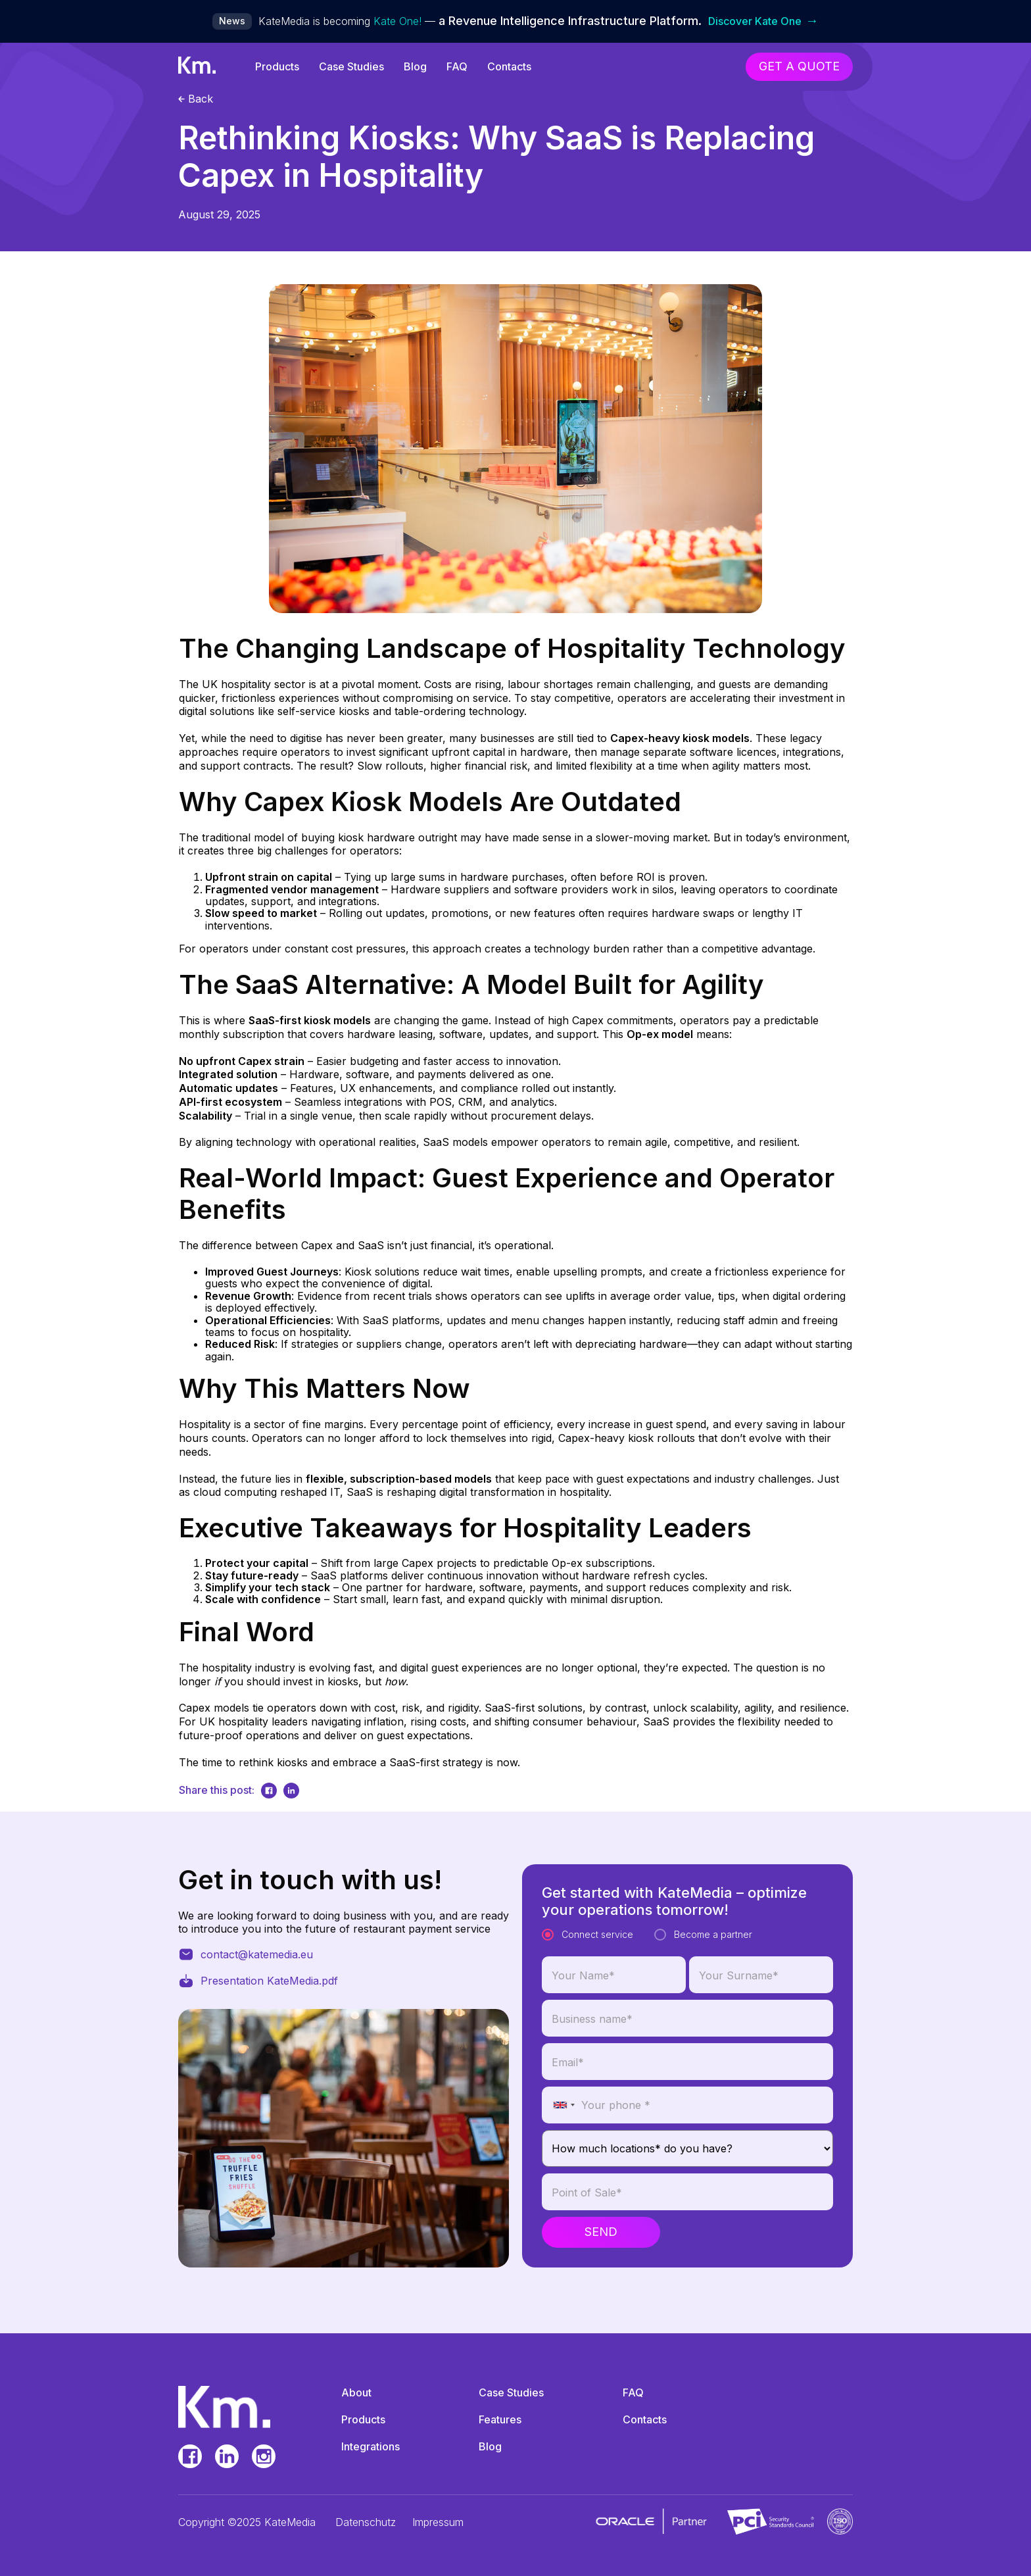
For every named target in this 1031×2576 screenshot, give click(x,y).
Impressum (438, 2522)
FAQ (457, 66)
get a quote (799, 66)
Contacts (509, 66)
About (356, 2392)
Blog (415, 66)
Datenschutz (365, 2522)
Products (277, 66)
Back (195, 98)
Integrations (370, 2446)
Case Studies (351, 66)
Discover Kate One (763, 21)
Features (500, 2419)
